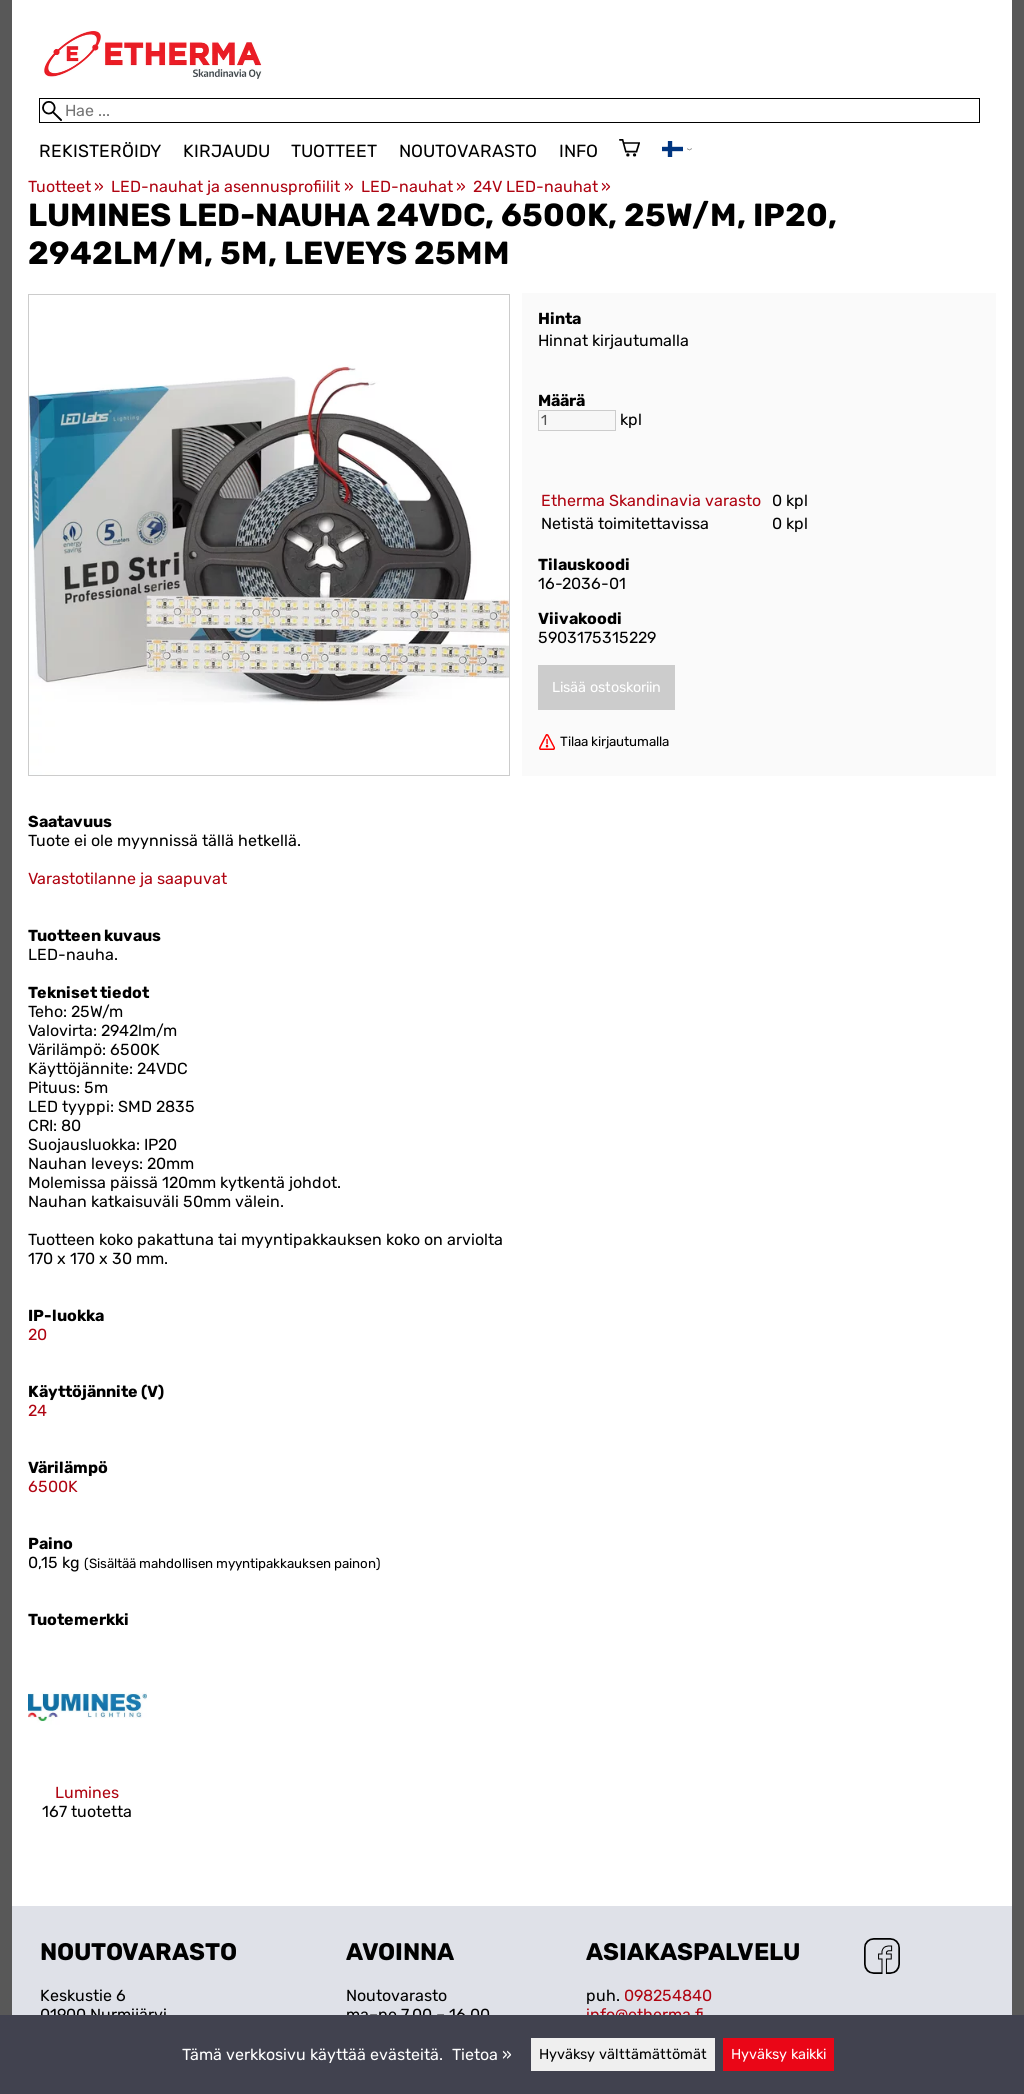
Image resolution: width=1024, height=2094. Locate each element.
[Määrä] (577, 420)
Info (578, 151)
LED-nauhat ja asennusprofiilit (232, 186)
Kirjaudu (226, 151)
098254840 (668, 1995)
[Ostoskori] (629, 150)
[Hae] (509, 110)
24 (37, 1410)
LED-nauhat (413, 186)
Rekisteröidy (100, 151)
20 (37, 1334)
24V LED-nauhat (542, 186)
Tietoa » (482, 2054)
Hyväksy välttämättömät (623, 2054)
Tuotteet (334, 151)
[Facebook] (882, 1958)
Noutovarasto (468, 151)
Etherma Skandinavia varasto (651, 500)
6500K (53, 1486)
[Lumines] (87, 1751)
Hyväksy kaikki (778, 2054)
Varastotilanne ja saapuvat (127, 878)
